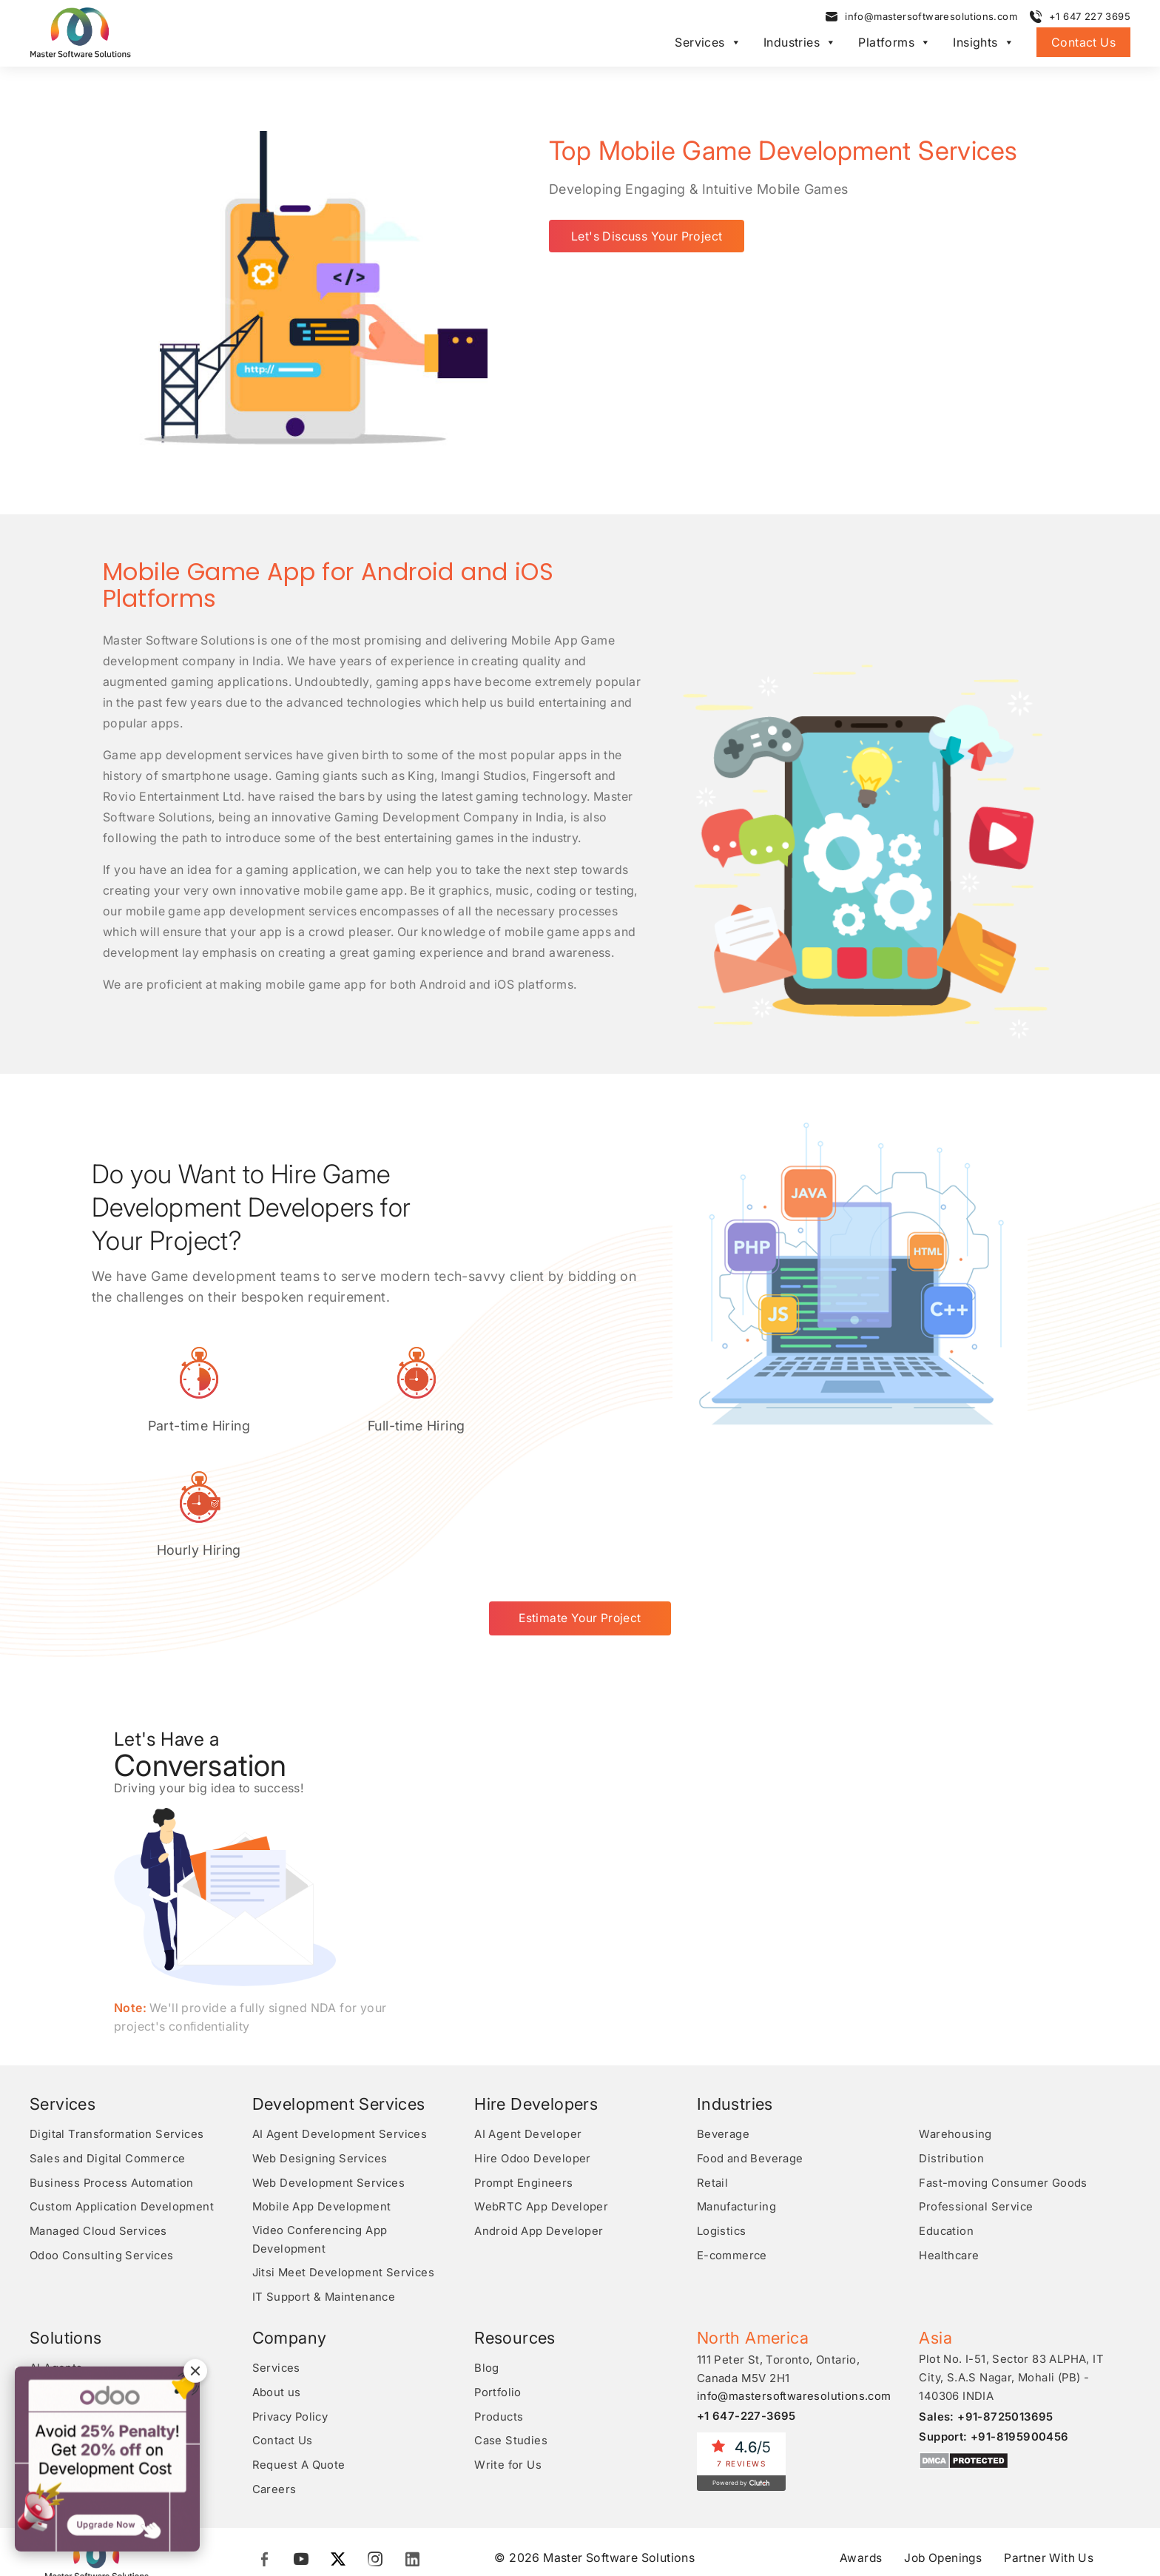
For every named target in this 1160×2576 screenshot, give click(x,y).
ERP (41, 2283)
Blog (486, 2260)
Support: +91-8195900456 (993, 2328)
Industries (799, 43)
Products (499, 2307)
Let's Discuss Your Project (646, 234)
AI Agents (56, 2260)
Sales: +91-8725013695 (986, 2308)
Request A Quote (298, 2354)
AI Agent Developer (527, 2029)
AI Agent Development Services (340, 2029)
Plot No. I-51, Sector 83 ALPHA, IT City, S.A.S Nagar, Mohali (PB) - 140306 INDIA (1012, 2270)
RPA (41, 2354)
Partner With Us (1050, 2445)
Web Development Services (329, 2076)
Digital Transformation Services (117, 2029)
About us (276, 2283)
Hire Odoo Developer (532, 2052)
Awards (858, 2445)
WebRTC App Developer (541, 2100)
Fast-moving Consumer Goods (1003, 2076)
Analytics (55, 2331)
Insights (983, 43)
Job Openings (943, 2445)
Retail (712, 2076)
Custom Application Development (122, 2100)
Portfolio (498, 2283)
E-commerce (733, 2147)
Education (946, 2123)
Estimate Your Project (580, 1512)
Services (708, 43)
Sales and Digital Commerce (108, 2052)
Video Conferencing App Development (320, 2132)
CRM (43, 2307)
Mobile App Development (322, 2100)
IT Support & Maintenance (324, 2189)
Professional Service (977, 2100)
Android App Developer (538, 2123)
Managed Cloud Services (99, 2123)
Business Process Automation (112, 2076)
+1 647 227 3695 (1089, 17)
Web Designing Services (320, 2052)
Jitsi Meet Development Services (344, 2166)
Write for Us (508, 2354)
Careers (274, 2378)
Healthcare (949, 2147)
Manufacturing (737, 2100)
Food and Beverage (750, 2052)
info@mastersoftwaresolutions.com (931, 17)
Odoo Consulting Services (102, 2147)
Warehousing (955, 2029)
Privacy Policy (291, 2307)
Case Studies (510, 2331)
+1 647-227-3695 (747, 2308)
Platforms (894, 43)
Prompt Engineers (523, 2076)
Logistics (722, 2123)
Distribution (951, 2052)
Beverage (723, 2029)
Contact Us (1083, 43)
